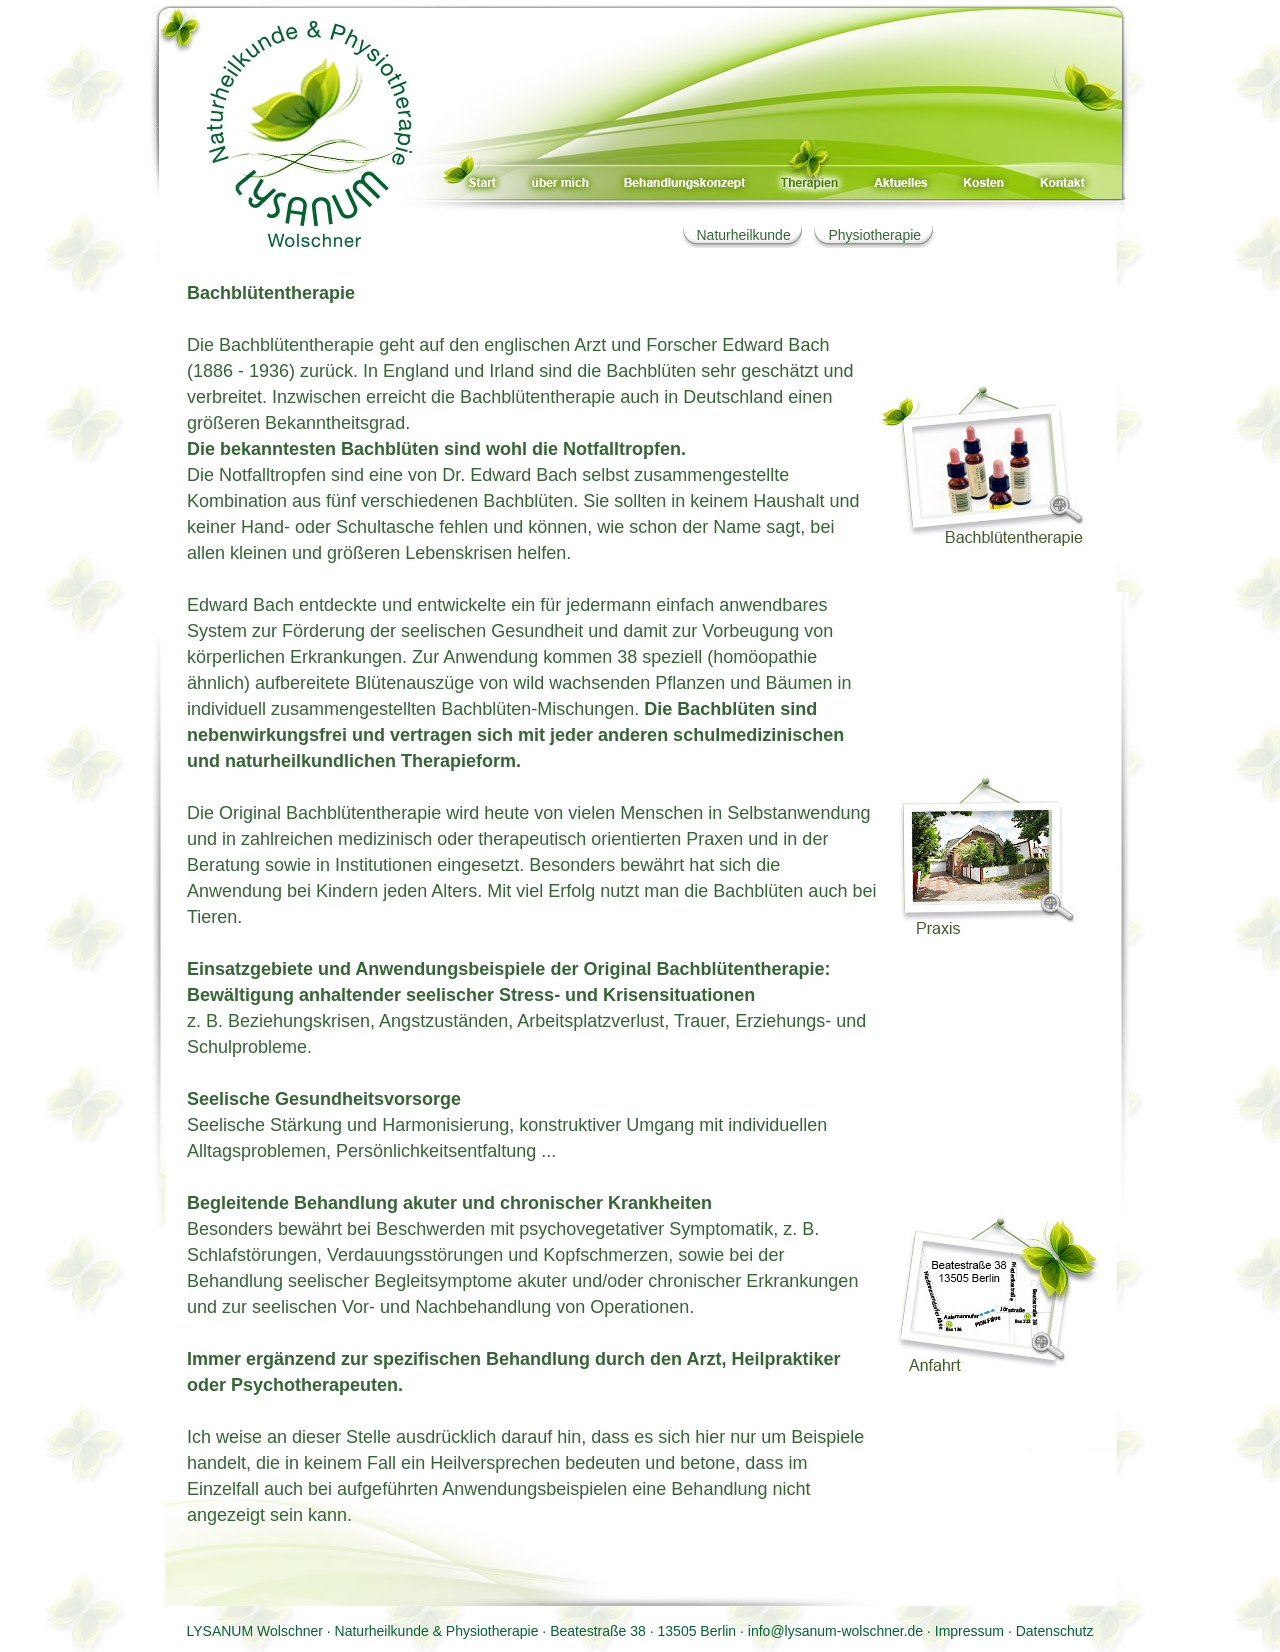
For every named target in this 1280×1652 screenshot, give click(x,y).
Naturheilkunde (744, 235)
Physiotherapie (874, 235)
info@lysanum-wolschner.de (835, 1631)
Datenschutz (1055, 1631)
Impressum (969, 1631)
